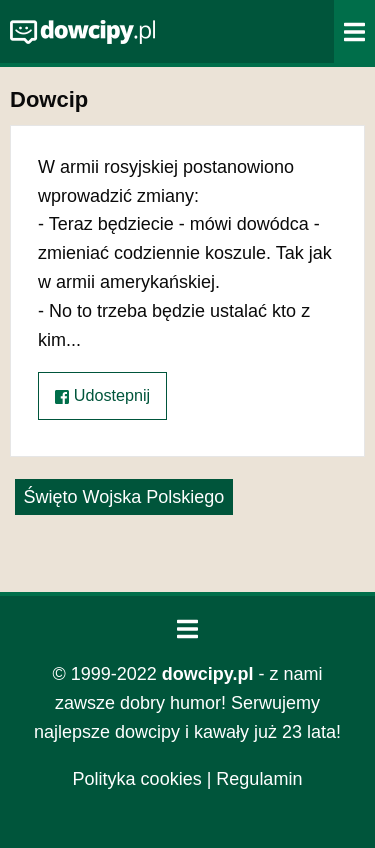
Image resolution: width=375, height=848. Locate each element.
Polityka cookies (137, 779)
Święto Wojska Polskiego (124, 497)
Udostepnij (102, 395)
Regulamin (259, 779)
